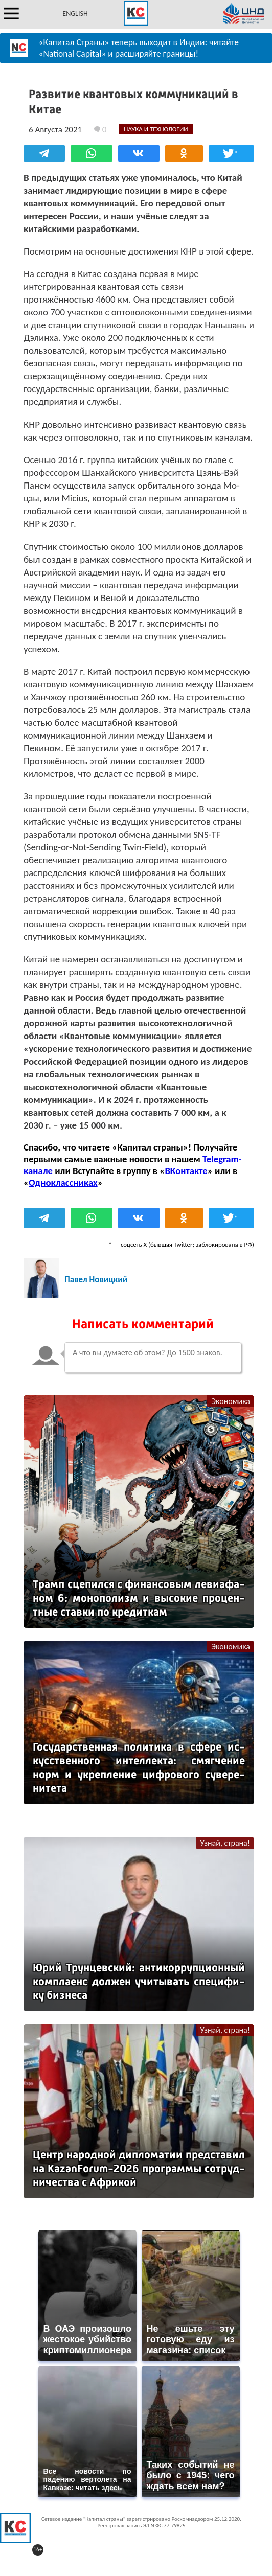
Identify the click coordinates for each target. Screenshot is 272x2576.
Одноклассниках (63, 1182)
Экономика (230, 1401)
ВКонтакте (186, 1171)
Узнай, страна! (225, 1843)
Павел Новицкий (95, 1279)
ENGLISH (74, 13)
